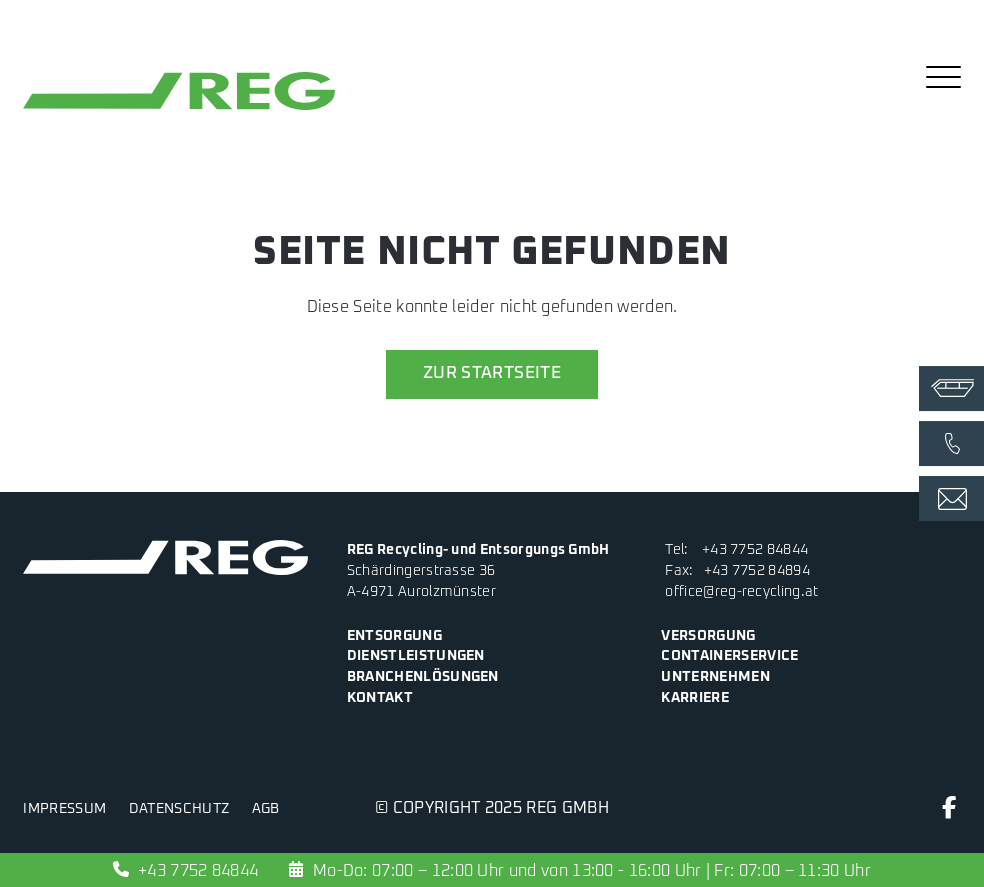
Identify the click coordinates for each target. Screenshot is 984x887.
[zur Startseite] (179, 110)
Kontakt (380, 698)
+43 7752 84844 (755, 550)
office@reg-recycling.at (741, 592)
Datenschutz (179, 809)
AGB (266, 809)
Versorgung (708, 636)
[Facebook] (949, 812)
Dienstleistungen (416, 656)
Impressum (64, 809)
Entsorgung (394, 636)
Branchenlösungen (423, 677)
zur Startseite (492, 373)
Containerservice (729, 656)
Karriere (695, 698)
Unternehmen (715, 677)
